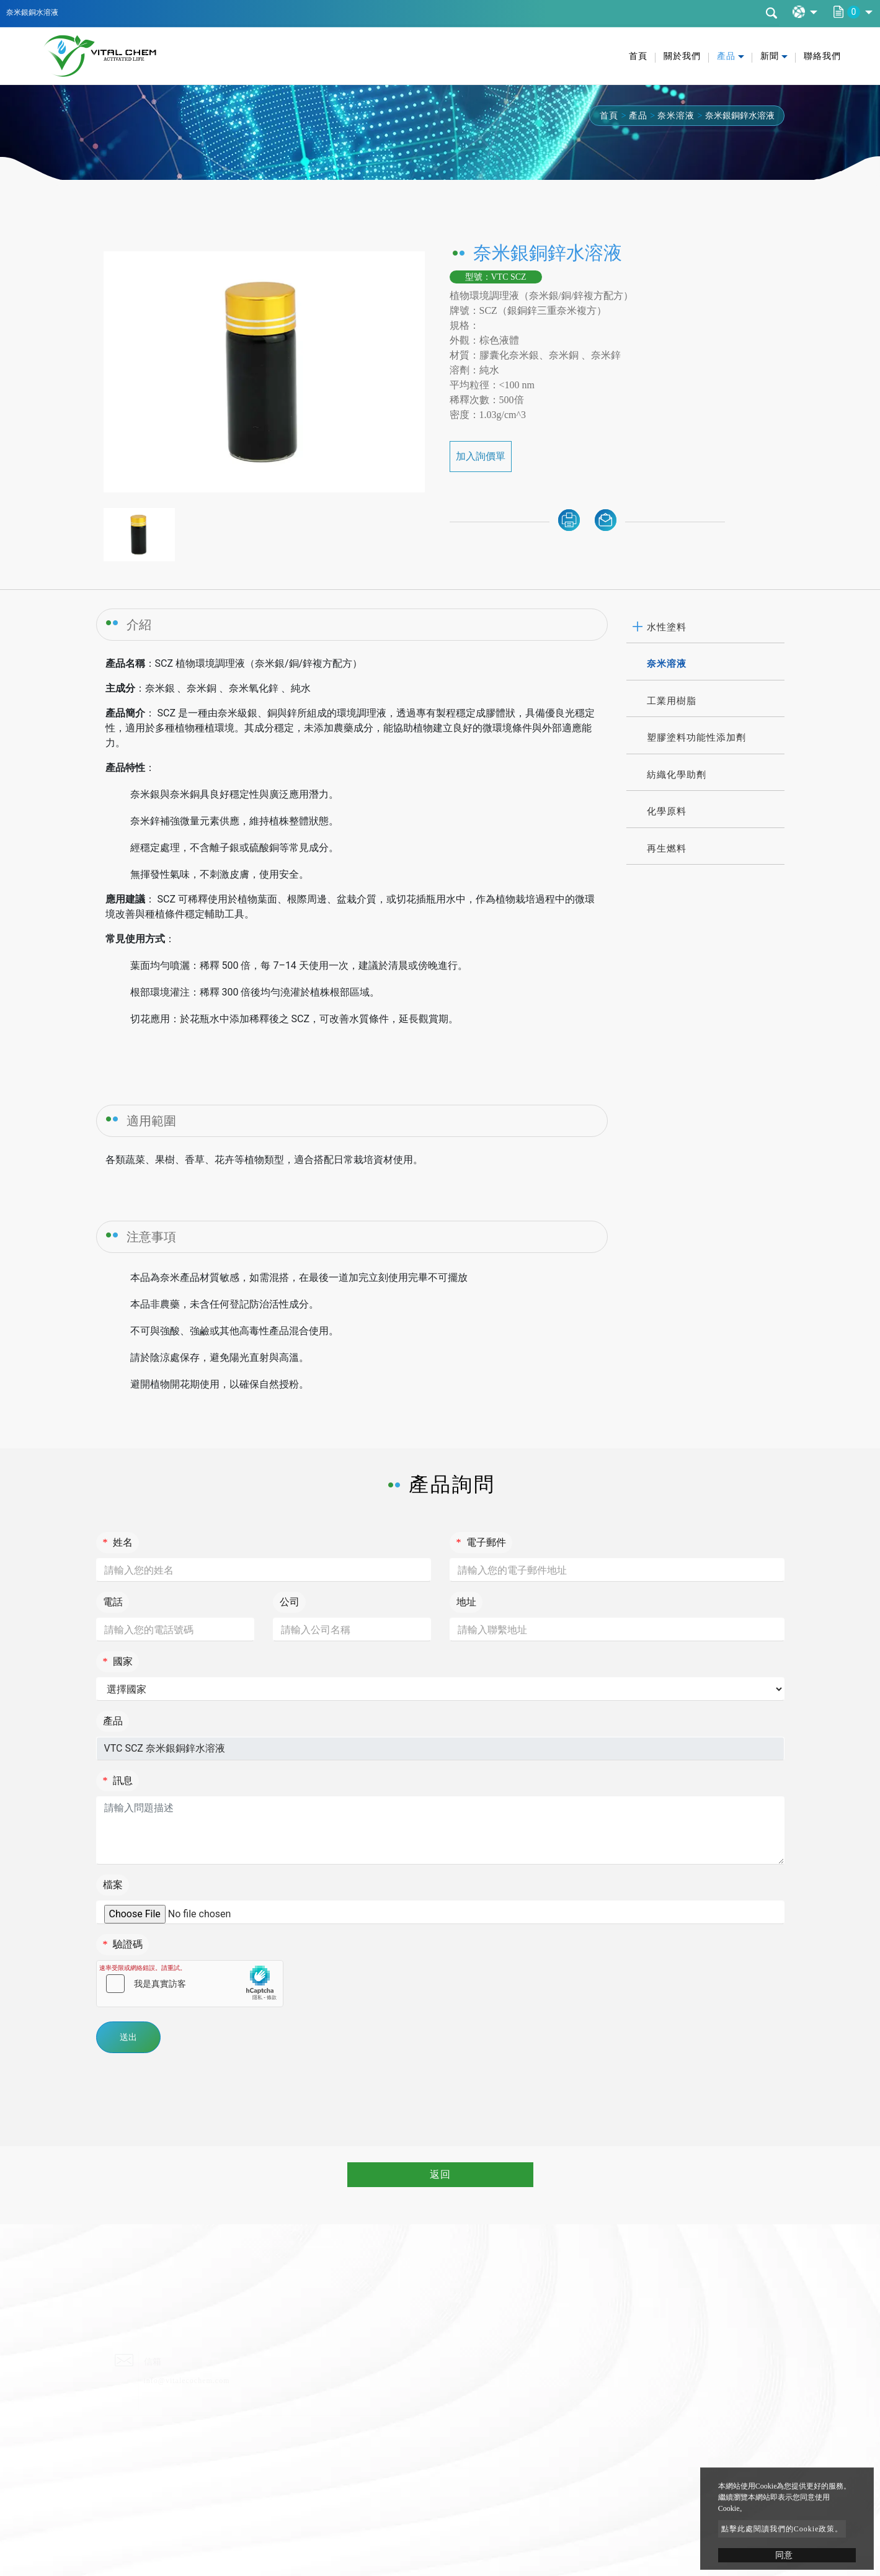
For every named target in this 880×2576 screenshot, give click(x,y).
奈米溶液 (676, 115)
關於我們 (682, 56)
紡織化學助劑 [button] (676, 775)
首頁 (638, 56)
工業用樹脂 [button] (671, 701)
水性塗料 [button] (667, 627)
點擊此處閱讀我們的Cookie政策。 (782, 2529)
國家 (118, 1661)
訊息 (118, 1780)
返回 (440, 2174)
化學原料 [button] (667, 811)
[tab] (705, 628)
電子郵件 (481, 1542)
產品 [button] (726, 56)
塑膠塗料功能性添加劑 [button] (696, 737)
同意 (784, 2555)
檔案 (113, 1884)
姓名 (118, 1542)
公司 (290, 1602)
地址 (466, 1602)
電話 (113, 1602)
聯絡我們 (822, 56)
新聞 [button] (769, 56)
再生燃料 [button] (667, 848)
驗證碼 (123, 1944)
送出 (128, 2037)
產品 (638, 115)
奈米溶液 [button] (667, 664)
